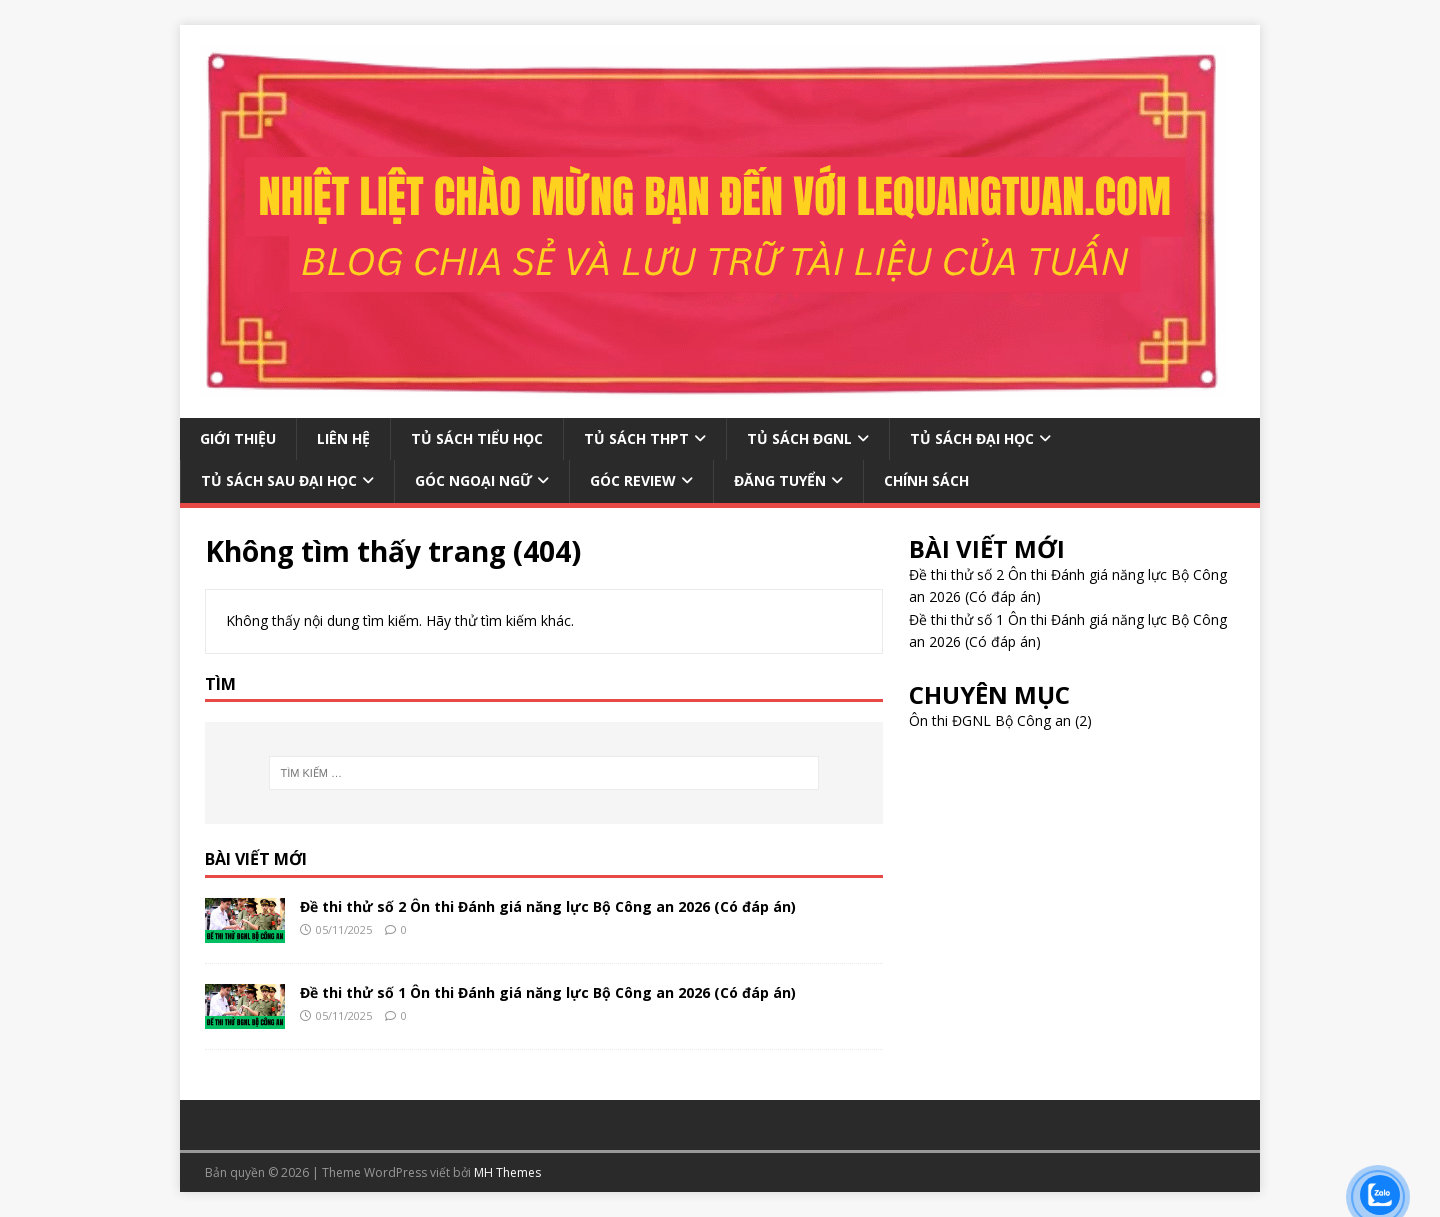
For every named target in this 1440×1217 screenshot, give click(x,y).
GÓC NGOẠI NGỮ (473, 480)
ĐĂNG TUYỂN (780, 480)
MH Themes (507, 1172)
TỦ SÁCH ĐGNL (799, 438)
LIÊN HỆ (343, 438)
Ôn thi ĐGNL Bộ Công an (990, 720)
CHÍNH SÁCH (926, 480)
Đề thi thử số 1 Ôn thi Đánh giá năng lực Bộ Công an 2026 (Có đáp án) (548, 992)
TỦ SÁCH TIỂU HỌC (477, 438)
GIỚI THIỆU (238, 438)
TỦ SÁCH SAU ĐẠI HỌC (279, 480)
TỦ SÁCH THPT (636, 438)
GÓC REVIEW (633, 480)
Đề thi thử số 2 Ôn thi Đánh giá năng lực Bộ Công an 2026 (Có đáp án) (548, 906)
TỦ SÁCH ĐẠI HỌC (972, 438)
